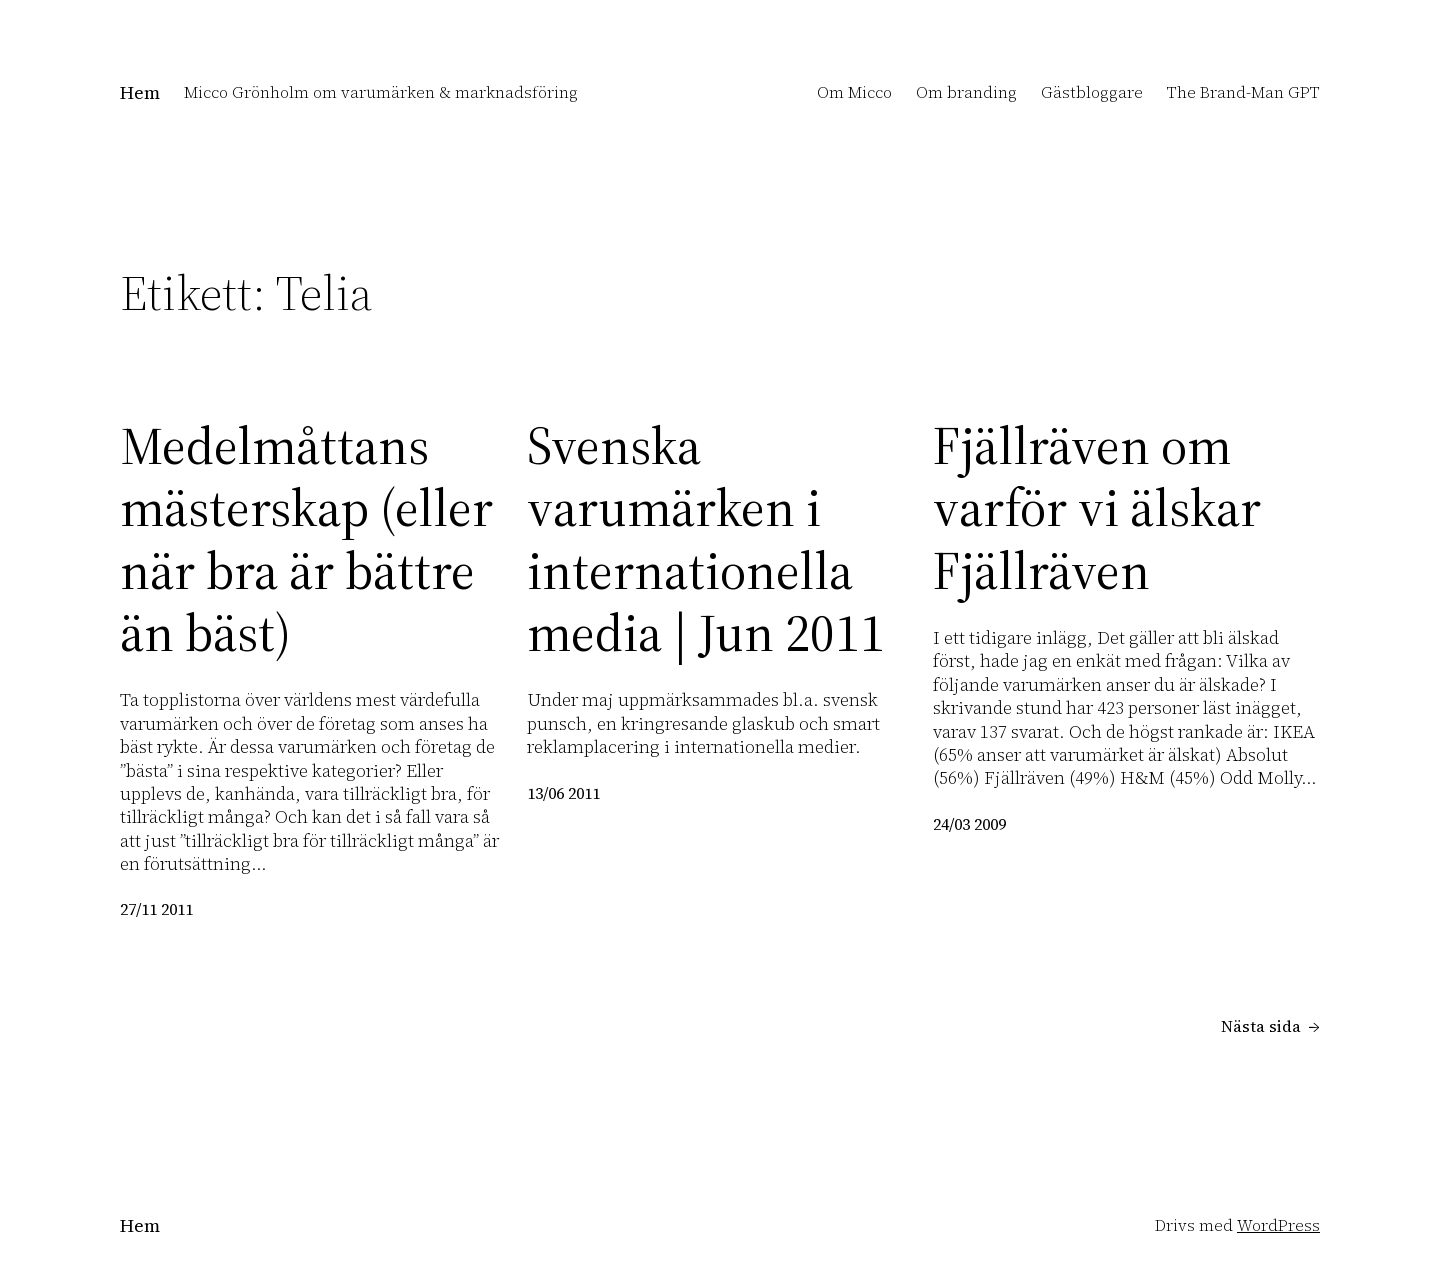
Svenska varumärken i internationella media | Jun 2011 (706, 540)
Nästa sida (1270, 1026)
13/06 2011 (563, 793)
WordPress (1278, 1225)
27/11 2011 (156, 909)
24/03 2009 (969, 824)
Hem (140, 92)
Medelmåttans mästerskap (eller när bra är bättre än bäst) (306, 540)
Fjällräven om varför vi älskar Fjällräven (1097, 508)
